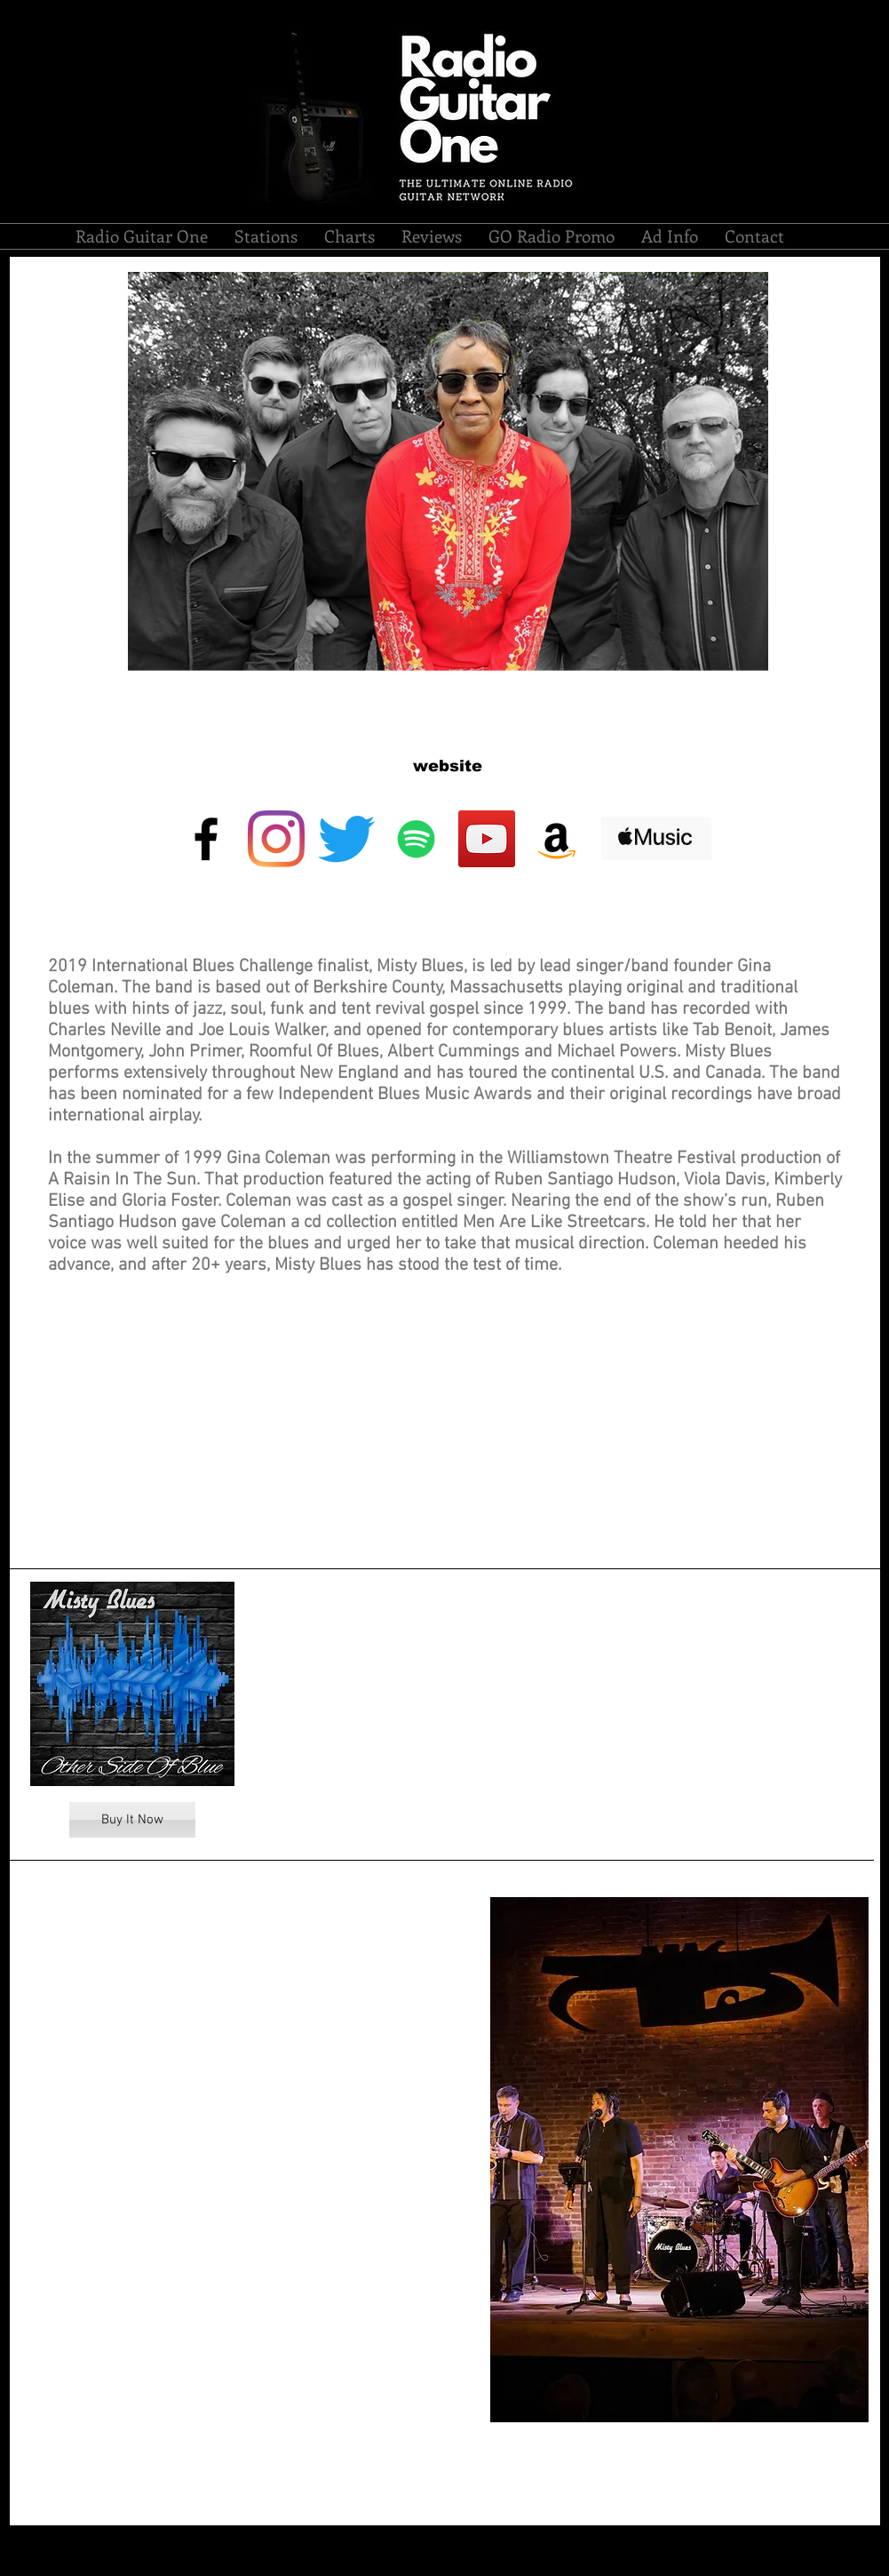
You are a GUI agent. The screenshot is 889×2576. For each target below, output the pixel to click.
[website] (448, 766)
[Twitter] (346, 838)
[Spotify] (416, 838)
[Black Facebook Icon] (206, 838)
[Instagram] (276, 838)
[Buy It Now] (132, 1820)
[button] (266, 236)
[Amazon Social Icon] (556, 838)
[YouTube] (486, 838)
